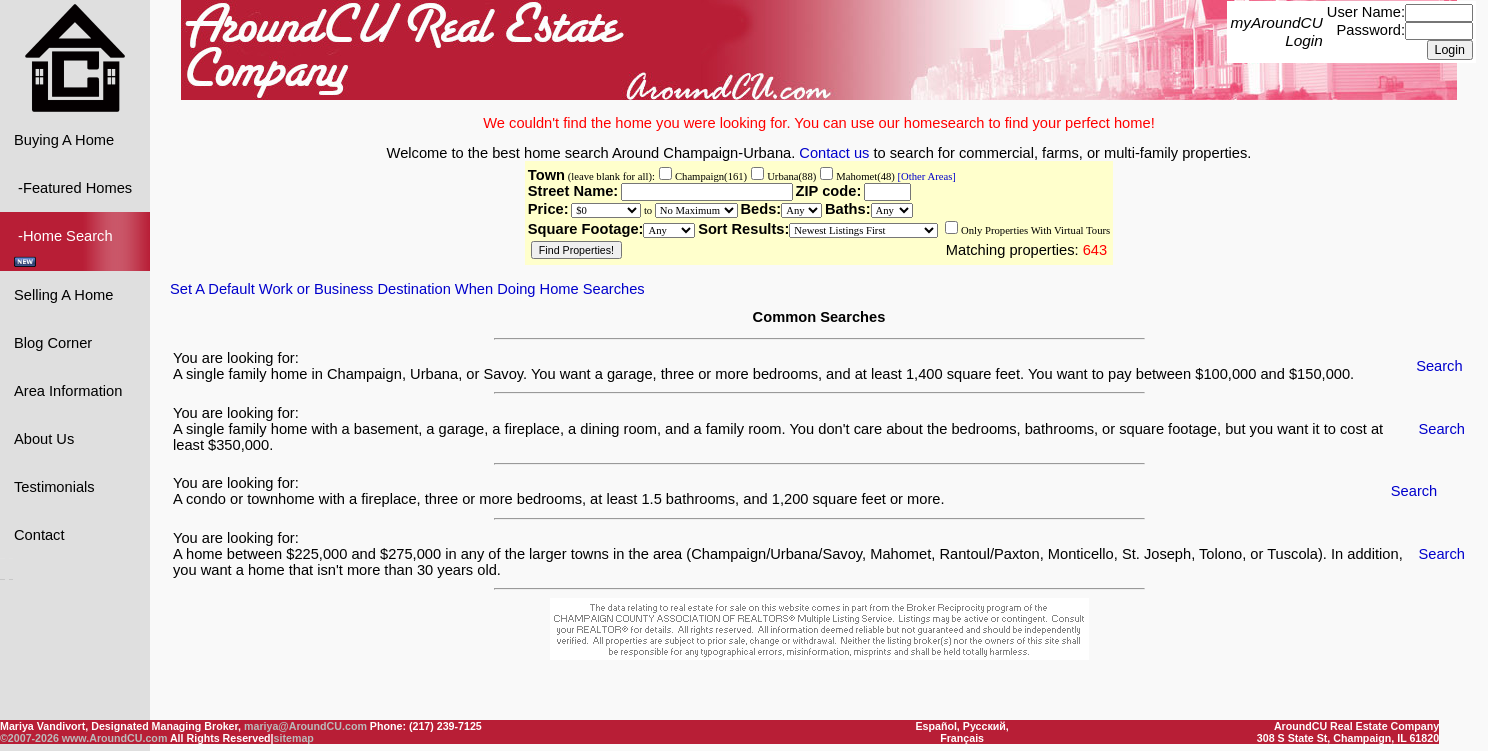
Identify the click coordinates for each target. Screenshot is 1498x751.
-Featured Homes (73, 187)
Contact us (834, 152)
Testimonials (54, 486)
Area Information (68, 390)
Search (1439, 365)
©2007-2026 (29, 738)
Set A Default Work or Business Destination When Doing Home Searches (407, 288)
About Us (44, 438)
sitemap (294, 738)
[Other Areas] (925, 175)
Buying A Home (64, 139)
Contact (39, 534)
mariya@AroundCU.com (305, 726)
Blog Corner (53, 342)
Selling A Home (63, 294)
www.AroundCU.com (115, 738)
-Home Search (65, 246)
